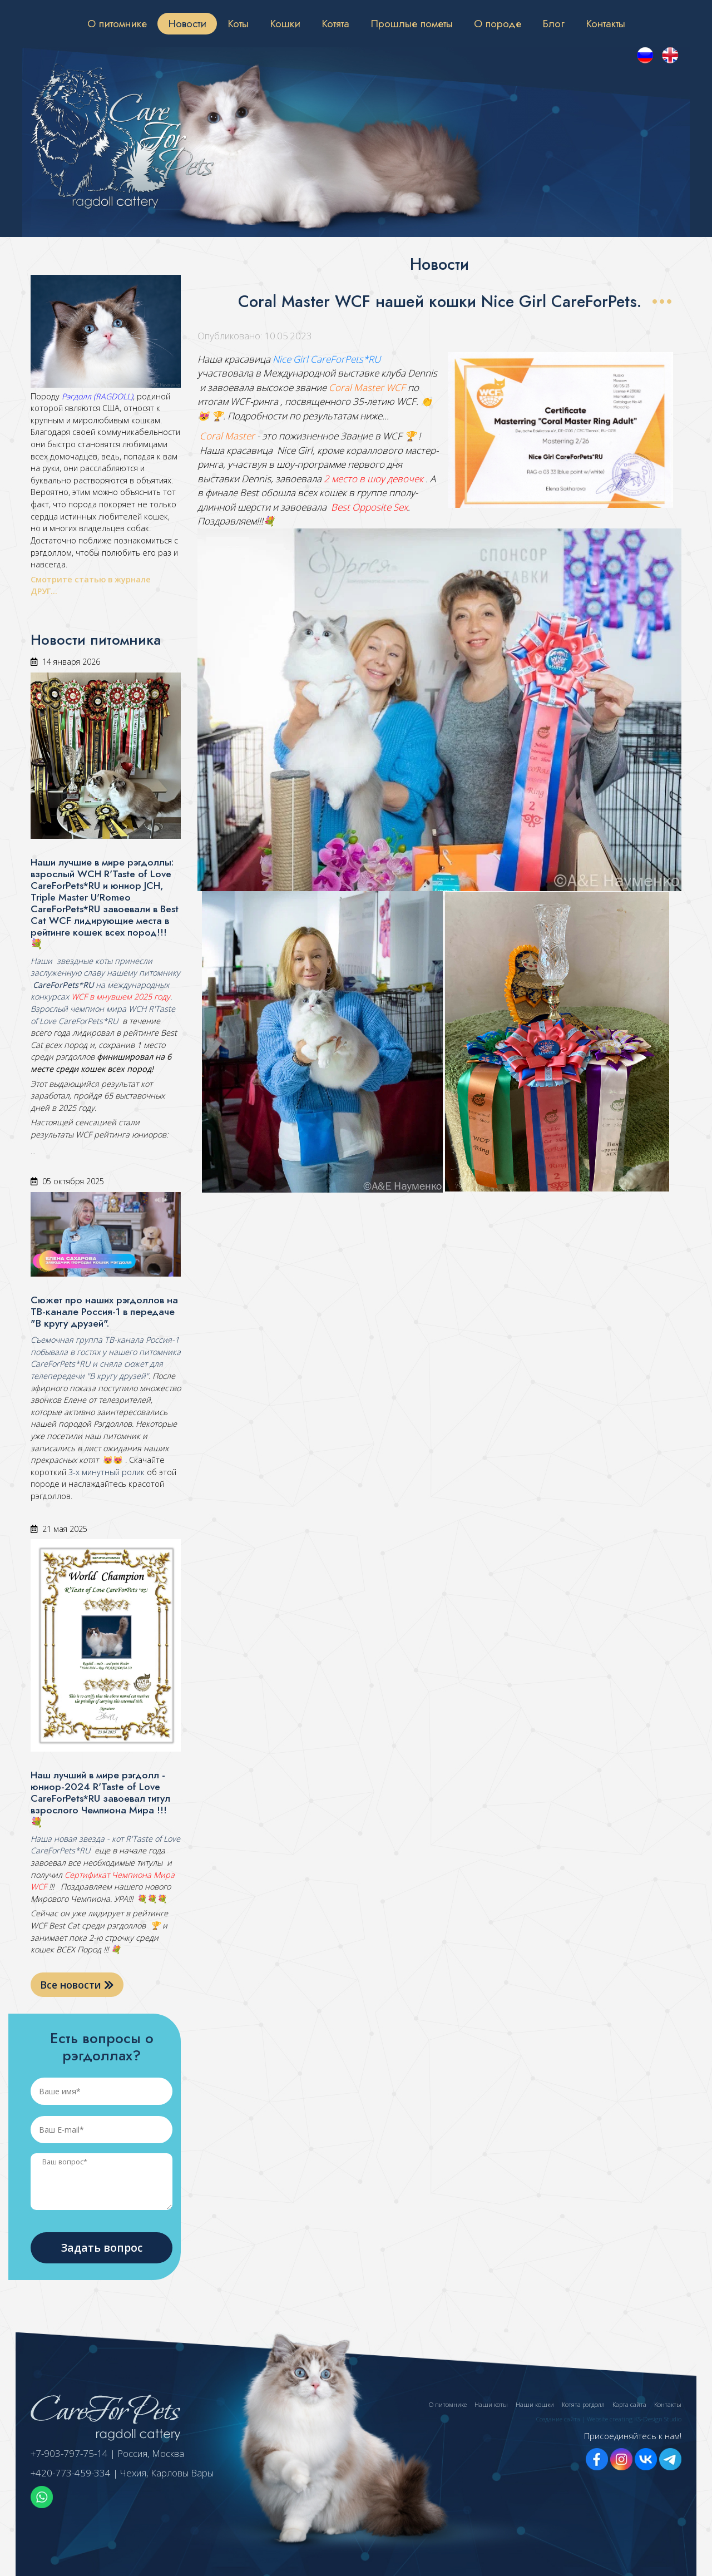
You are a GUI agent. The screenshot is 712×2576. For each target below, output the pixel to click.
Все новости (77, 1984)
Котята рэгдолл (583, 2404)
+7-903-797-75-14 (69, 2453)
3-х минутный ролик (105, 1472)
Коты (238, 23)
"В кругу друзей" (117, 1376)
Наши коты (491, 2404)
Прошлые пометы (411, 23)
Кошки (285, 23)
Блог (553, 23)
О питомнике (117, 23)
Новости (187, 23)
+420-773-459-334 (71, 2472)
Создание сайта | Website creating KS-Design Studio (608, 2419)
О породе (497, 23)
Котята (335, 23)
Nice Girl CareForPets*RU (326, 359)
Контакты (605, 23)
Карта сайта (629, 2404)
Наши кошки (535, 2404)
